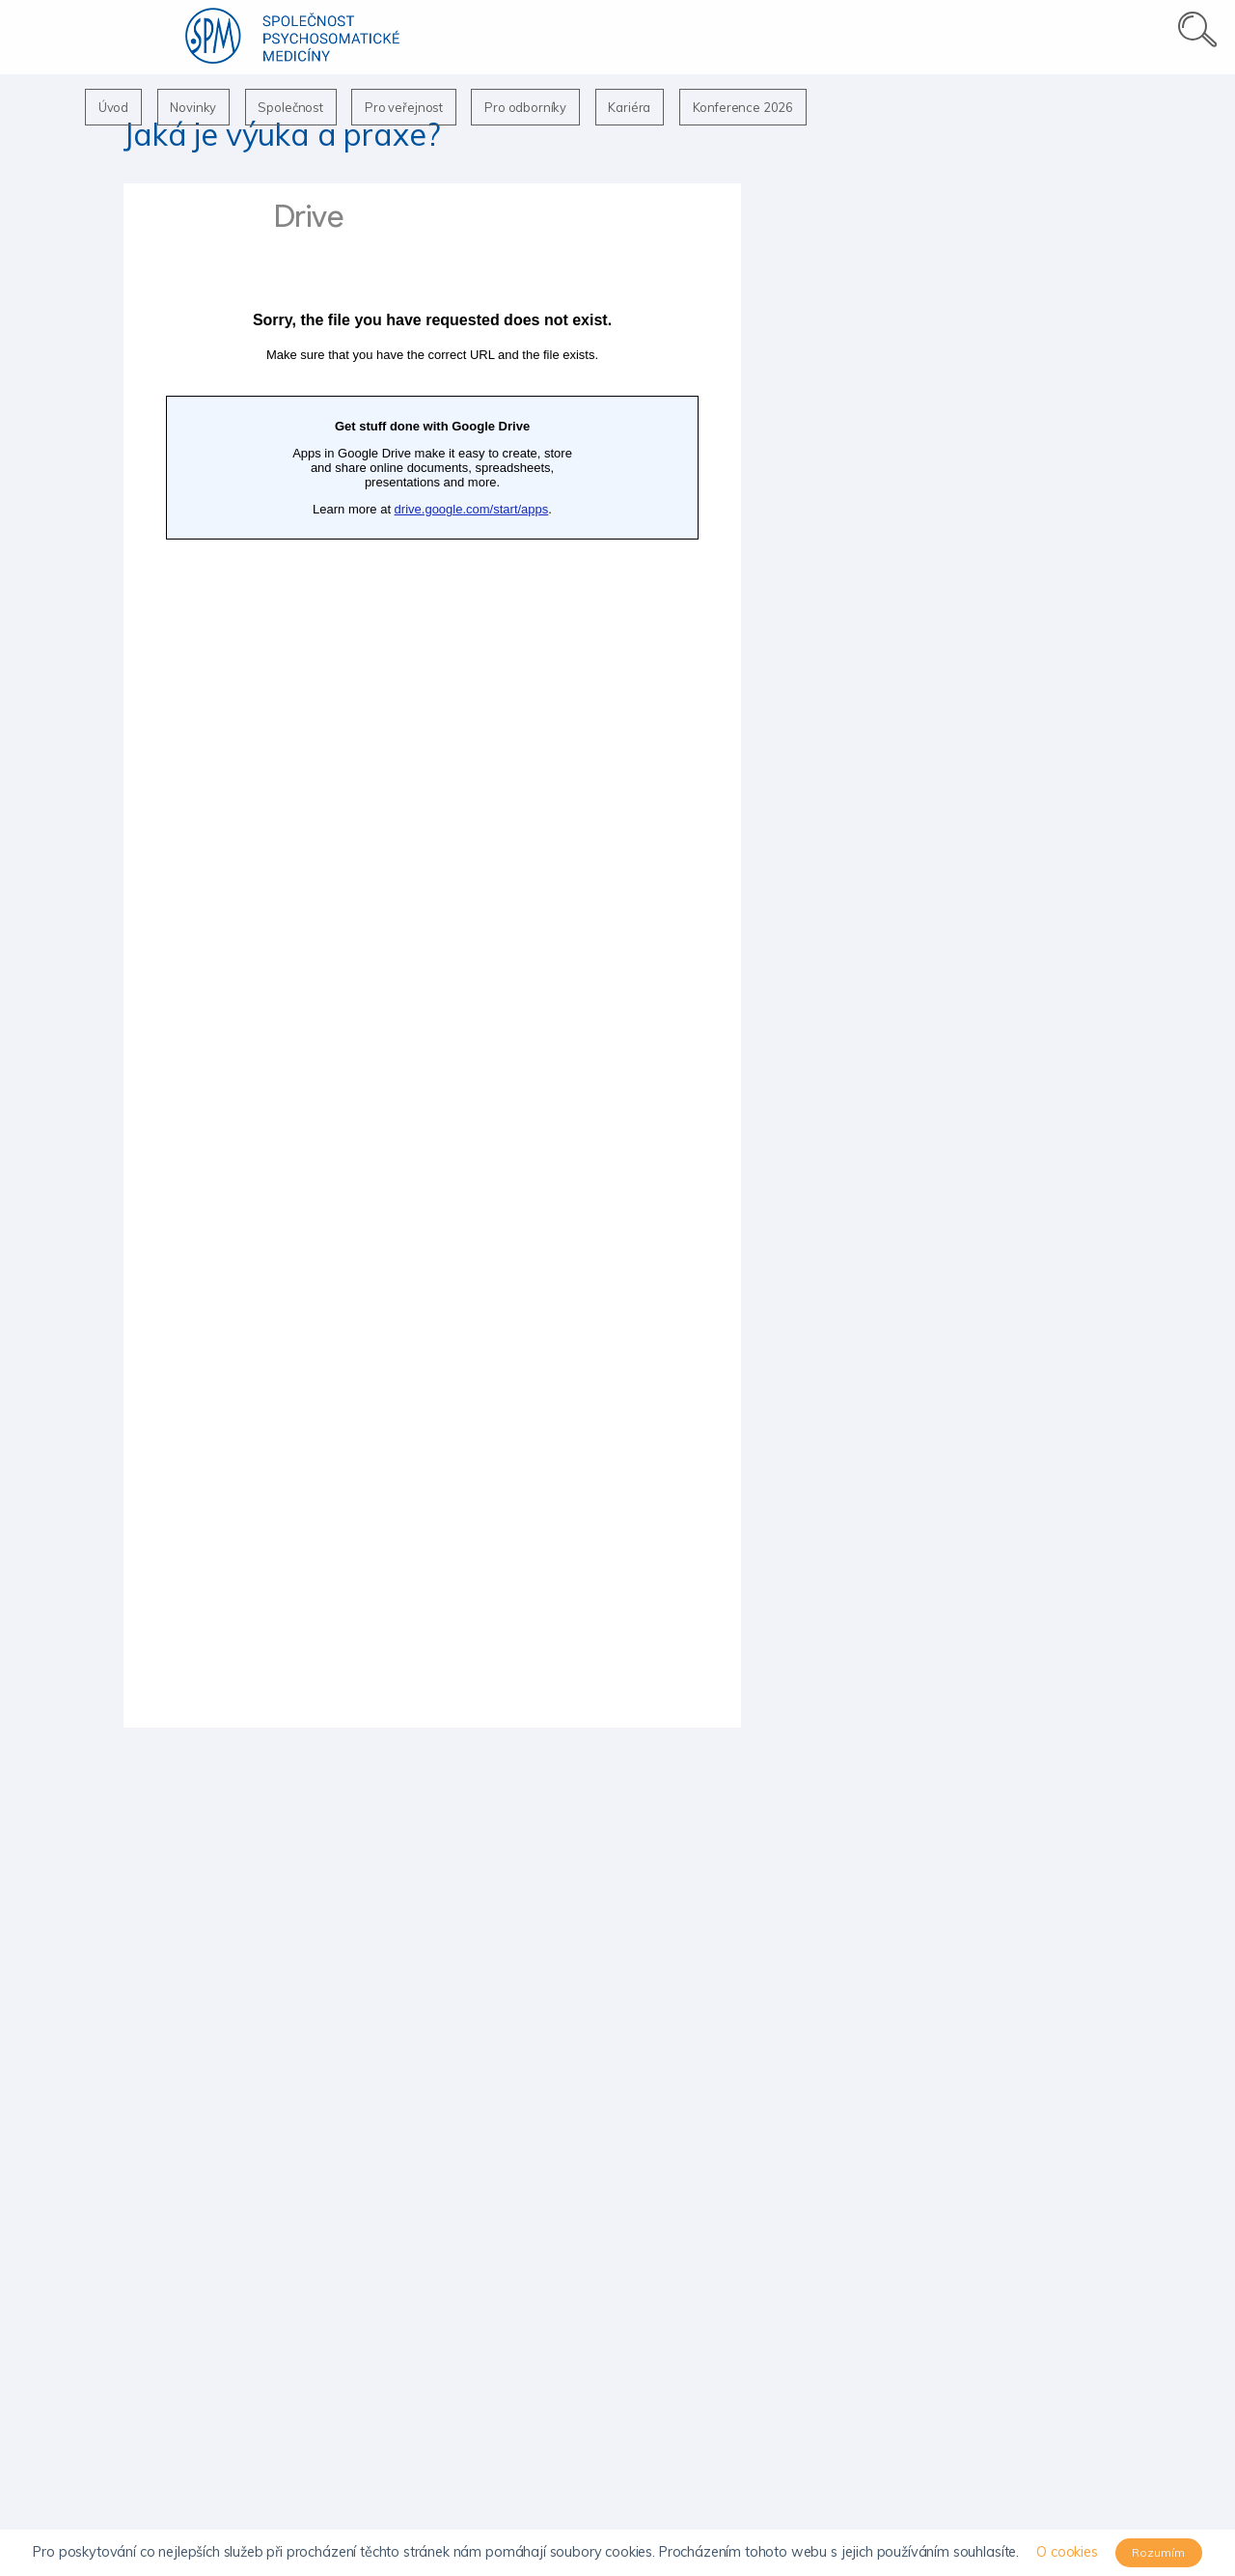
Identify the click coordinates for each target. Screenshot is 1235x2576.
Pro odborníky (543, 107)
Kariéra (650, 107)
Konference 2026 (768, 107)
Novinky (199, 107)
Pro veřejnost (417, 107)
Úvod (115, 107)
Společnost (299, 107)
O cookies (1067, 2552)
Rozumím (1158, 2552)
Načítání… (432, 955)
